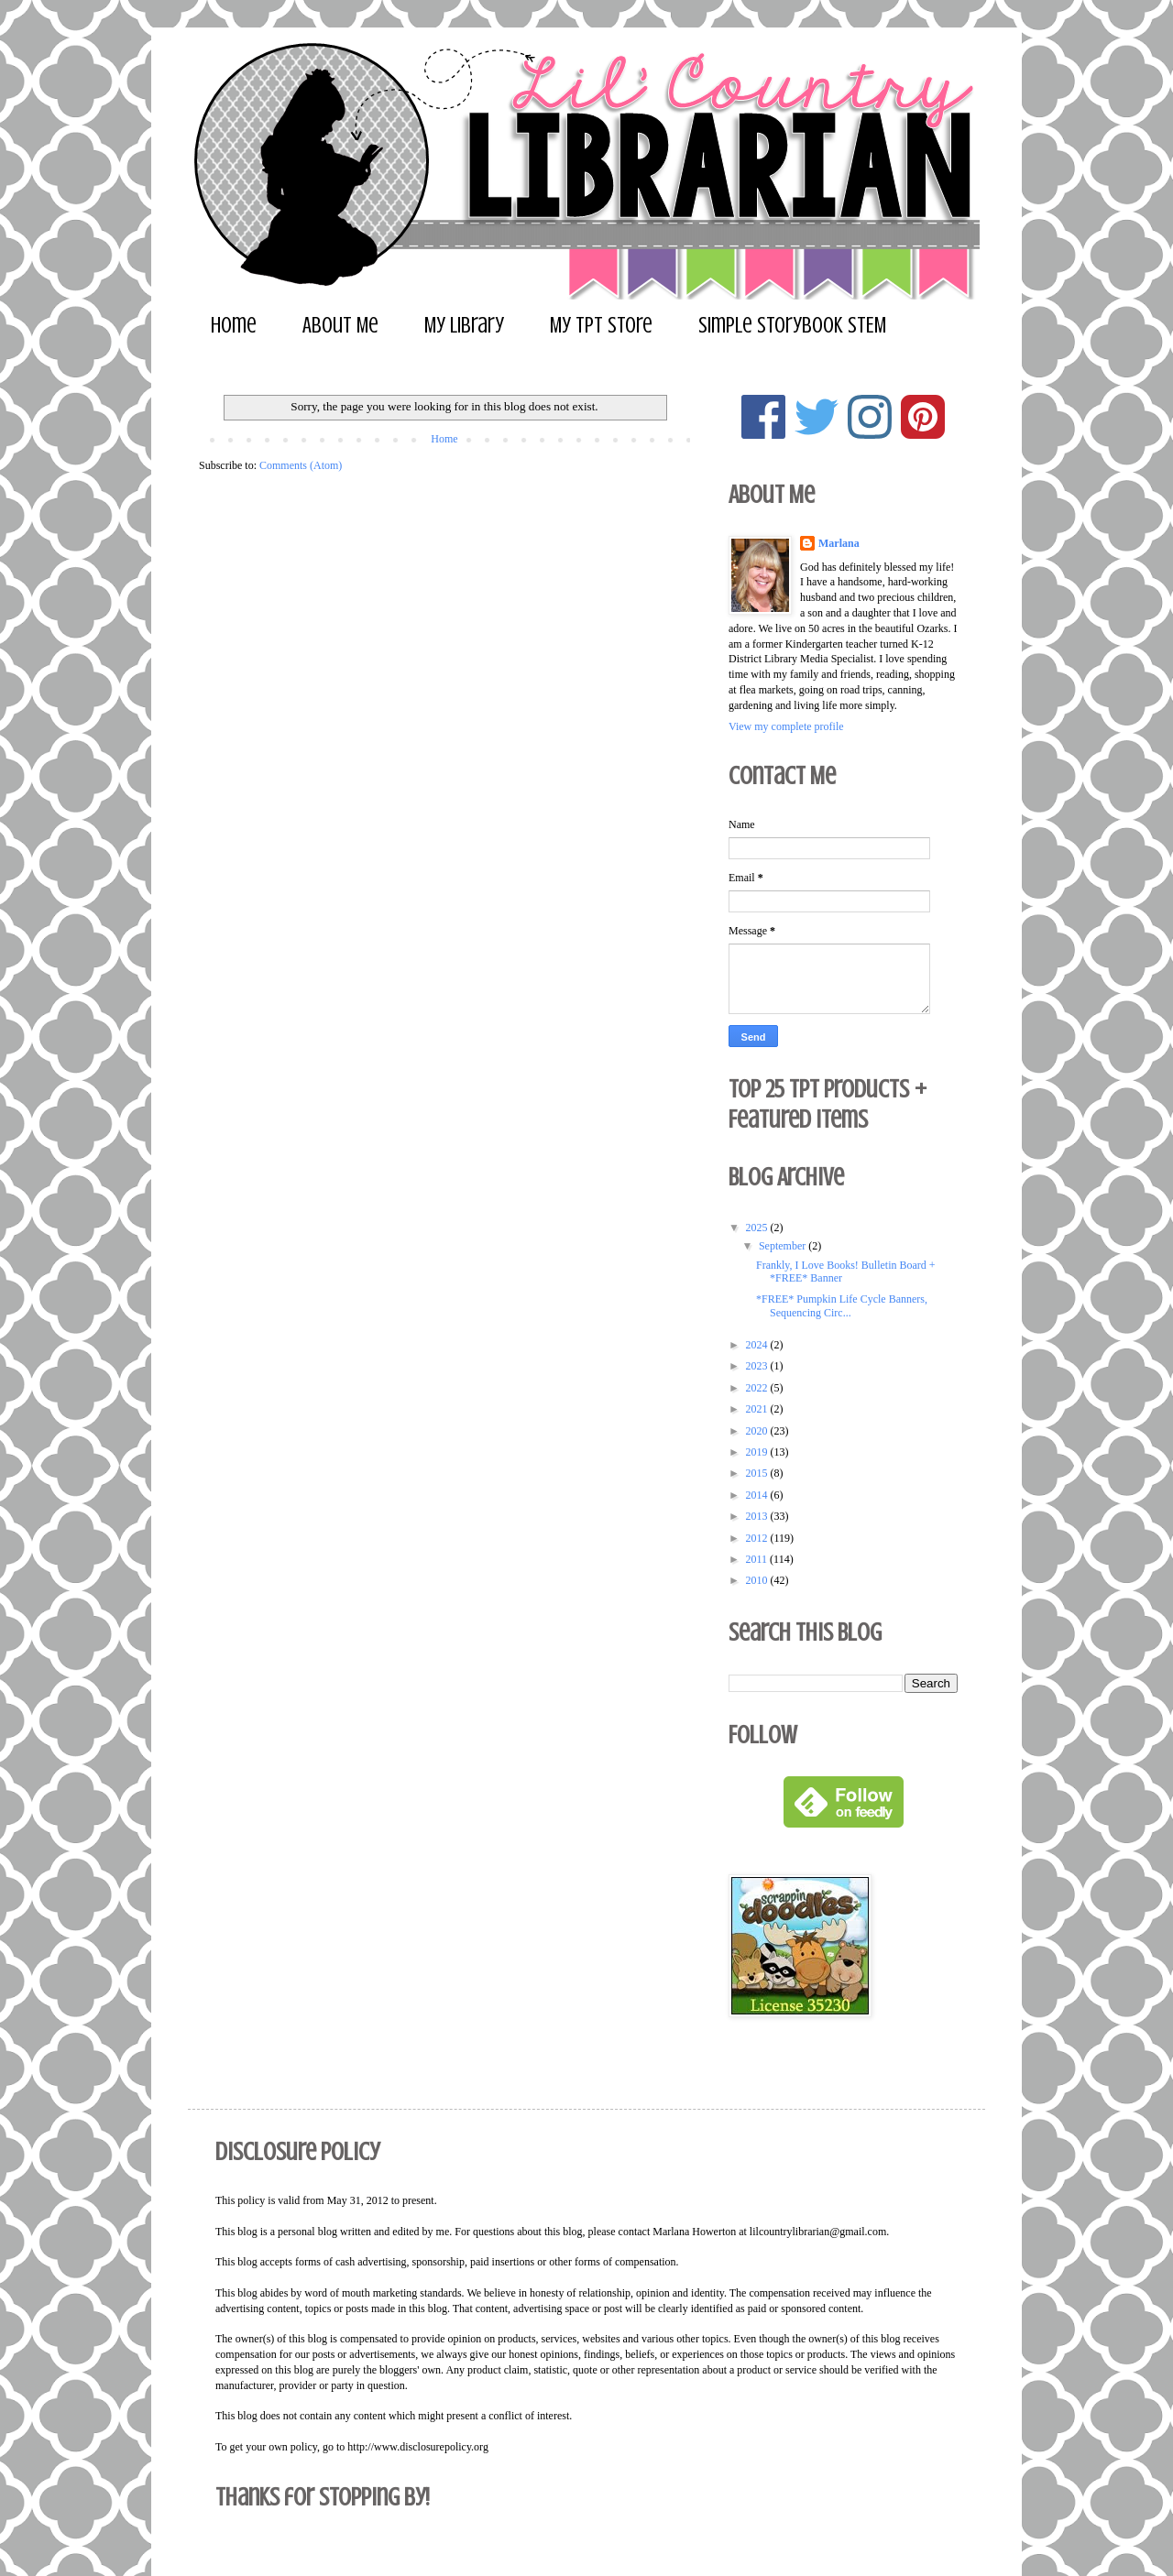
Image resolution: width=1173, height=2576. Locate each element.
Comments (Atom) (300, 465)
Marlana (839, 543)
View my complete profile (786, 726)
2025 (758, 1227)
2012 (758, 1538)
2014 (758, 1495)
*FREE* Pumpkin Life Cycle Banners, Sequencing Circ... (841, 1305)
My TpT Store (601, 325)
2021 (758, 1409)
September (783, 1245)
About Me (340, 325)
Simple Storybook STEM (792, 325)
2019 (758, 1452)
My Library (464, 325)
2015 (758, 1473)
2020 (758, 1430)
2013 (758, 1516)
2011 (758, 1559)
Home (234, 325)
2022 (758, 1387)
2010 (758, 1580)
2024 (758, 1344)
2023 (758, 1365)
